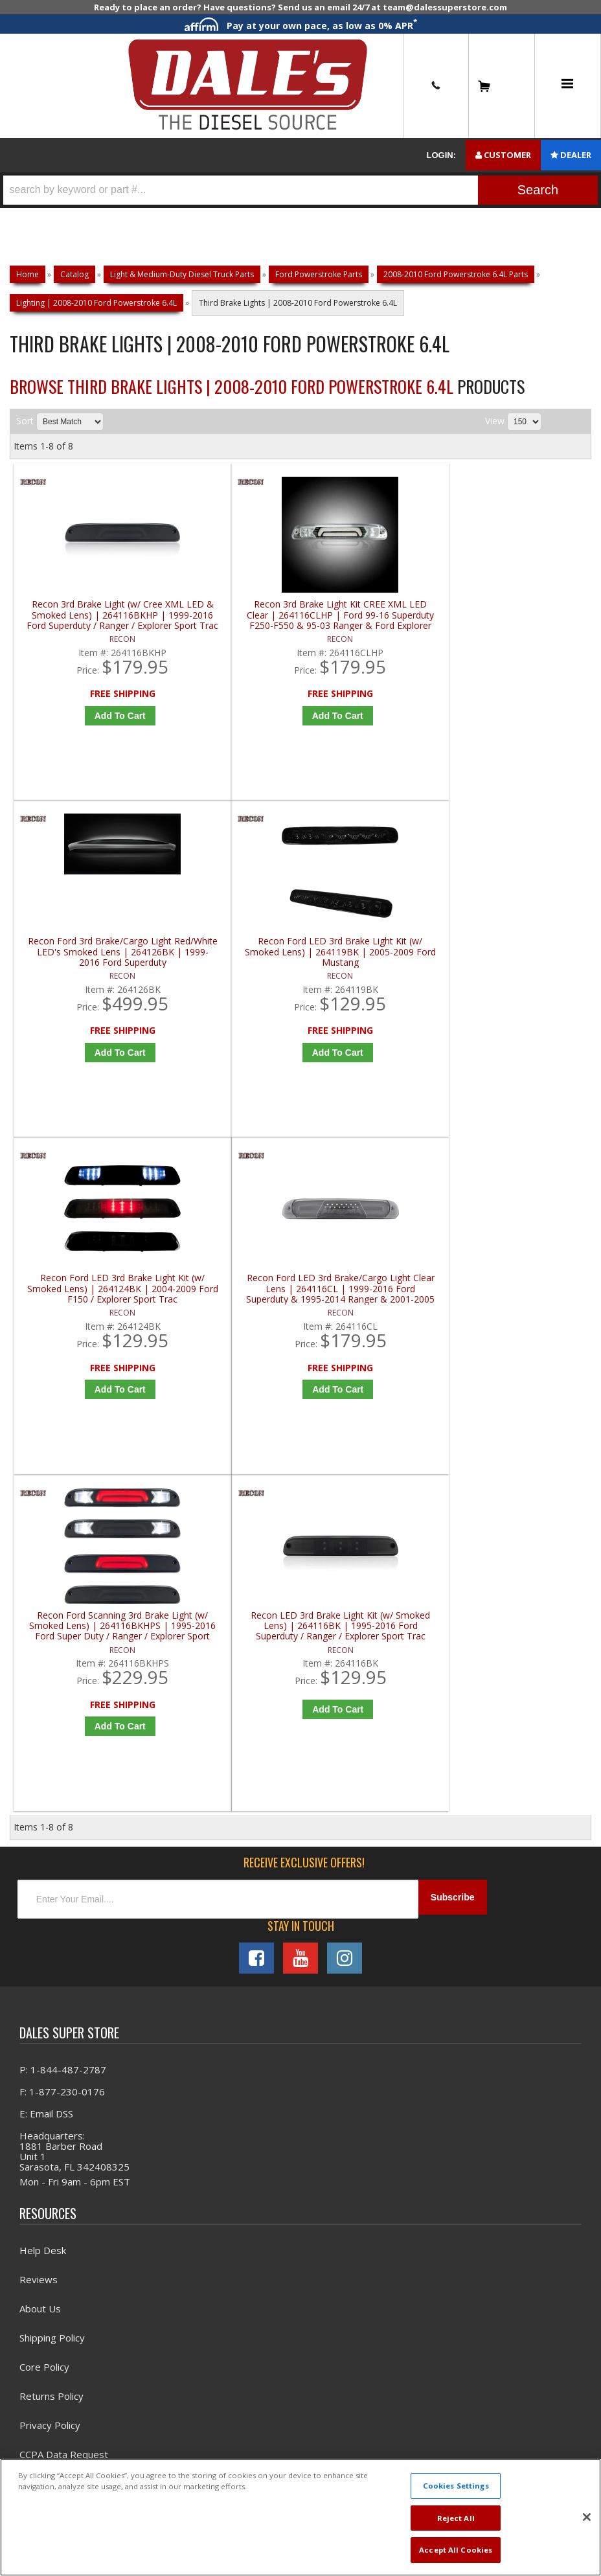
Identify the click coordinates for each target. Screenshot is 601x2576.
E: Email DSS (46, 1471)
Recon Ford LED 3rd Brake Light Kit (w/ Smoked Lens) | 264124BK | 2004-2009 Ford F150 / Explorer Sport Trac (86, 975)
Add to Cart (89, 725)
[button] (300, 190)
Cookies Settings (456, 2486)
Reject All (456, 2518)
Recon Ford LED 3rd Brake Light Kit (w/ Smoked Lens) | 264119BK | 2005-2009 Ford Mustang (522, 625)
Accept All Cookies (455, 2550)
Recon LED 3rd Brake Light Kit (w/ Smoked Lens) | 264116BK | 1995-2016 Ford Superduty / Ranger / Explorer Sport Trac (523, 975)
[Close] (587, 2517)
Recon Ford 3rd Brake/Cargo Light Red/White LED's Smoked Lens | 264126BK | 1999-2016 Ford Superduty (377, 625)
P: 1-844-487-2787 (62, 1427)
